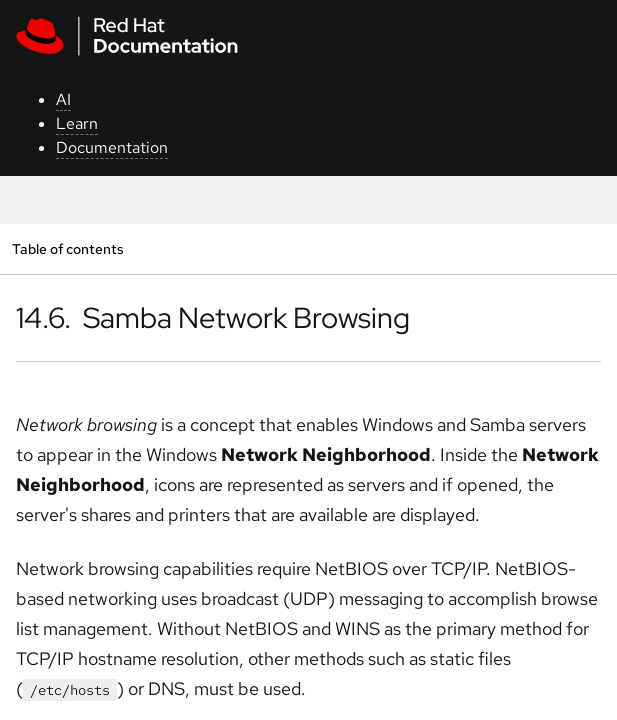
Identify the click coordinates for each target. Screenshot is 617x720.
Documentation (112, 147)
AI (63, 99)
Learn (77, 123)
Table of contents (67, 248)
